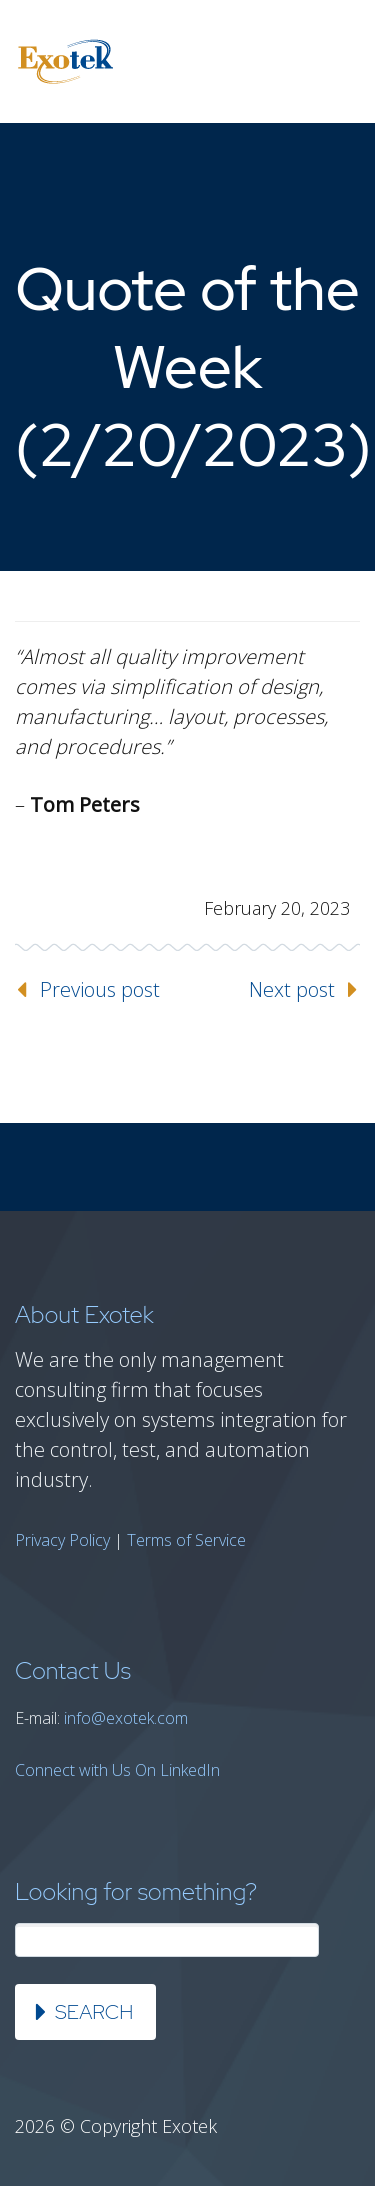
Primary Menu (335, 62)
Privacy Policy (62, 1540)
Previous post (100, 989)
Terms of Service (186, 1540)
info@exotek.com (126, 1718)
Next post (292, 989)
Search (94, 2012)
